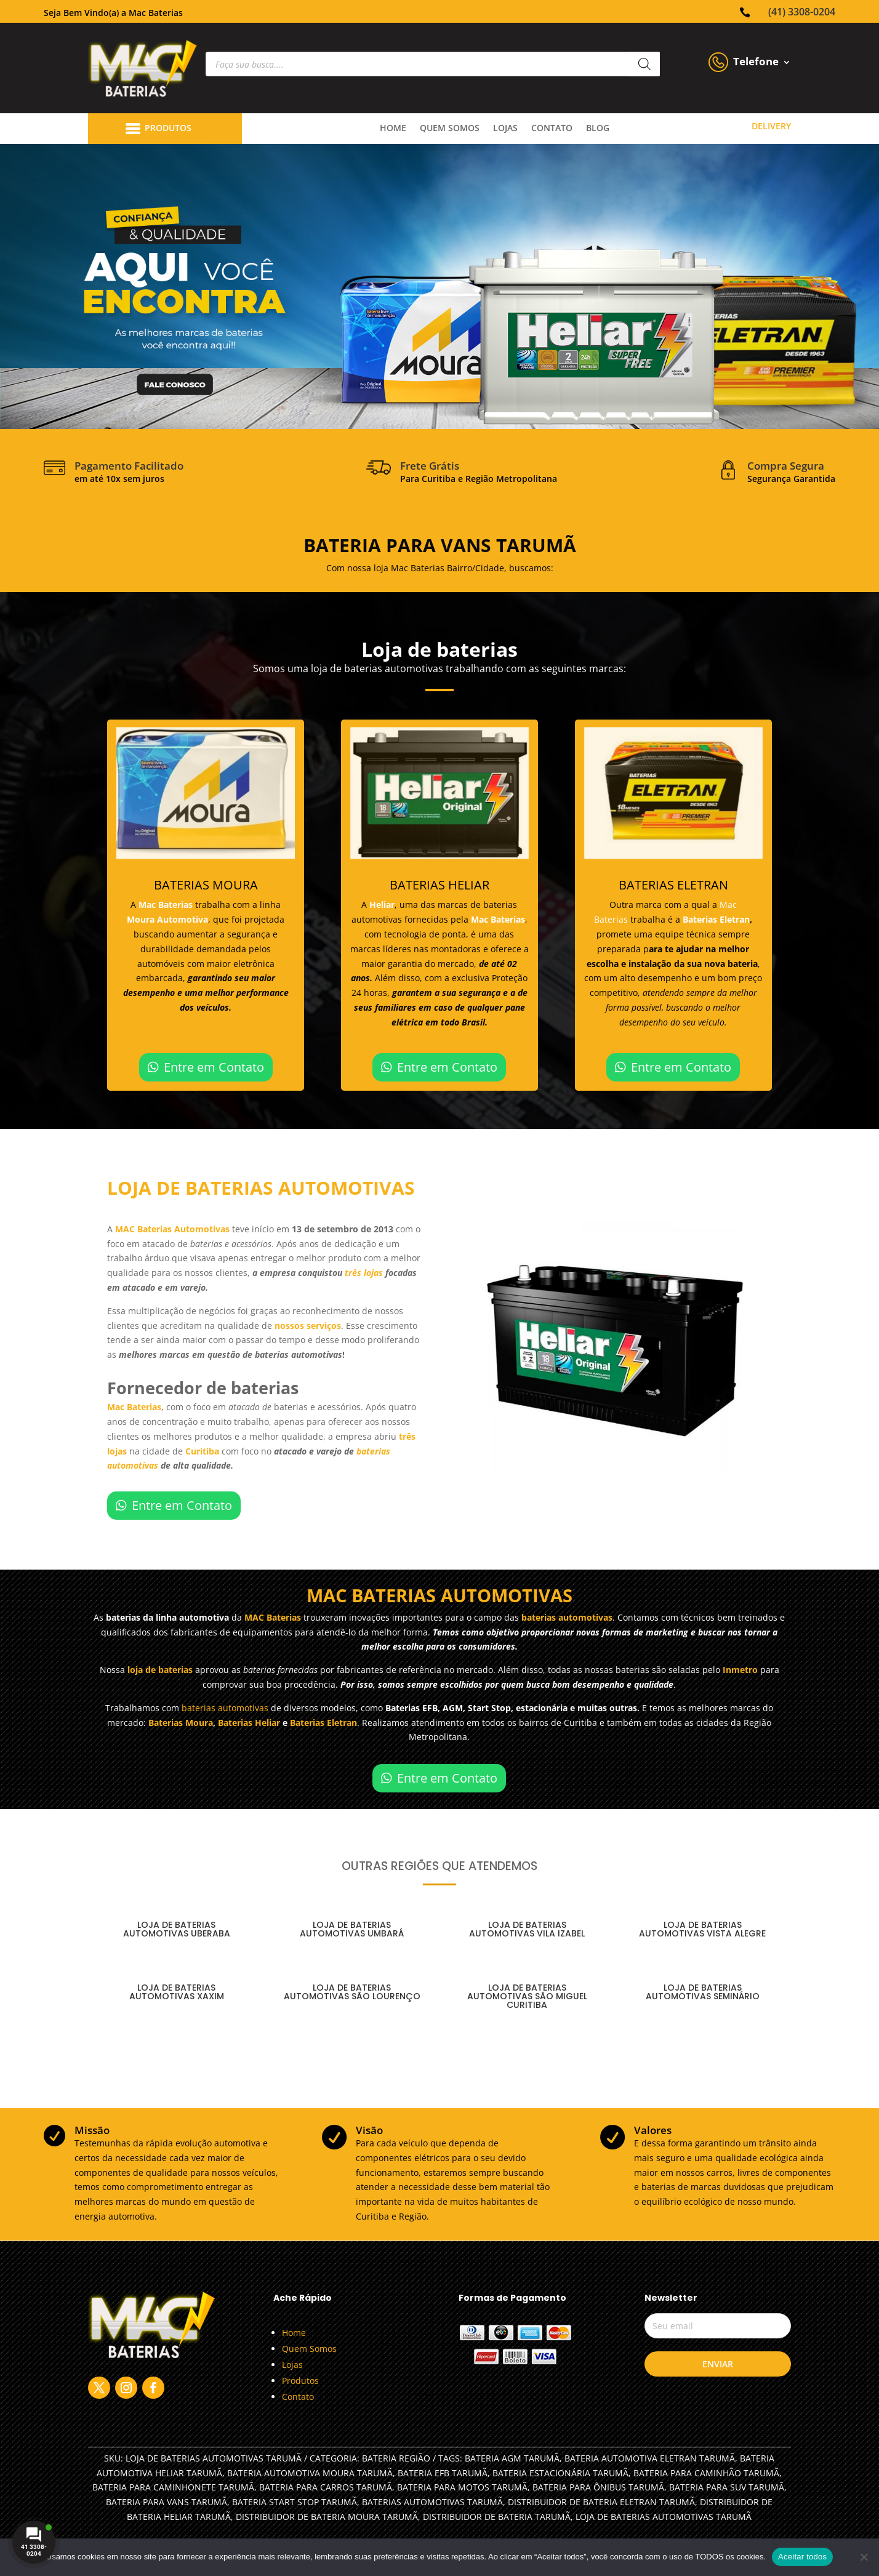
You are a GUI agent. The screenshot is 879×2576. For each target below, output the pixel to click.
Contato (298, 2396)
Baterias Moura (180, 1722)
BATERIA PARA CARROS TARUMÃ (325, 2487)
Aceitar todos (802, 2556)
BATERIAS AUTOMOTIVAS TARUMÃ (432, 2502)
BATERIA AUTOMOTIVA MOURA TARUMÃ (310, 2473)
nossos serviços (308, 1325)
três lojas (364, 1272)
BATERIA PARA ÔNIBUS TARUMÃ (598, 2487)
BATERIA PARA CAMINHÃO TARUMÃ (706, 2473)
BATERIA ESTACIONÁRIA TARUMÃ (560, 2473)
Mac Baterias (166, 904)
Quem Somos (309, 2348)
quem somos (450, 129)
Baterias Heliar (249, 1722)
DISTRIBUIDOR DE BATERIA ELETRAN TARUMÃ (601, 2502)
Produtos (300, 2380)
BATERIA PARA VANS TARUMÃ (166, 2502)
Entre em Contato (214, 1067)
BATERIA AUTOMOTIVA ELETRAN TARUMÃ (649, 2458)
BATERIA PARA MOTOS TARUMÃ (462, 2487)
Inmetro (740, 1669)
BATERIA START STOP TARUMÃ (294, 2502)
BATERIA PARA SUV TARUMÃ (726, 2487)
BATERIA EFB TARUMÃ (443, 2473)
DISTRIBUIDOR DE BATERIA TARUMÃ (497, 2516)
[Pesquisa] (644, 64)
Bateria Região (396, 2458)
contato (551, 129)
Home (393, 129)
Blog (597, 129)
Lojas (292, 2364)
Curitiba (203, 1451)
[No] (863, 2557)
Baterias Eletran (716, 919)
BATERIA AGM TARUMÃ (512, 2458)
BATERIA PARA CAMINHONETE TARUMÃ (173, 2487)
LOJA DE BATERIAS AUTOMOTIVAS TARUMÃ (664, 2516)
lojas (505, 129)
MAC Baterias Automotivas (172, 1229)
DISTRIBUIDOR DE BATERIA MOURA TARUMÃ (327, 2516)
